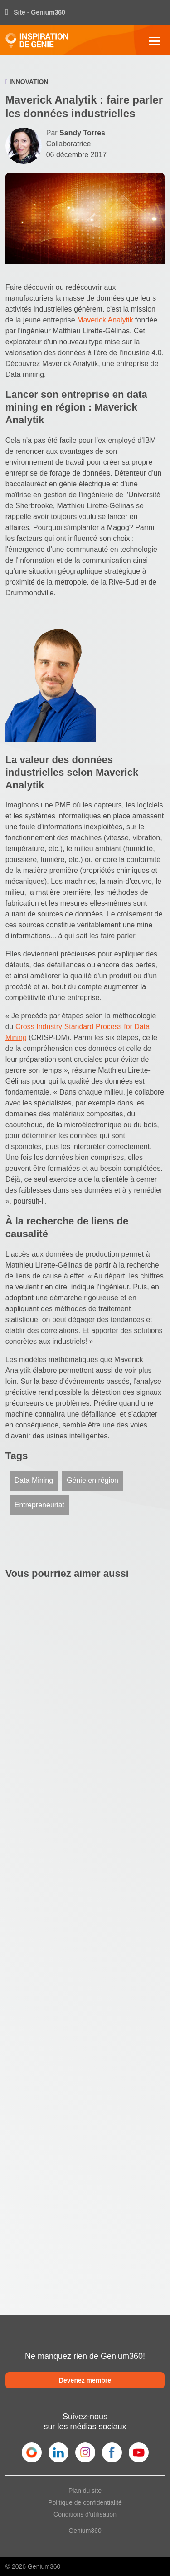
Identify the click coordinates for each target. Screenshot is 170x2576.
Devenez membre (85, 2380)
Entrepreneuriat (39, 1505)
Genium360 (84, 2530)
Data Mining (34, 1480)
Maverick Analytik (105, 320)
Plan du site (85, 2490)
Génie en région (92, 1480)
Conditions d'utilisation (85, 2514)
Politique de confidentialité (85, 2502)
